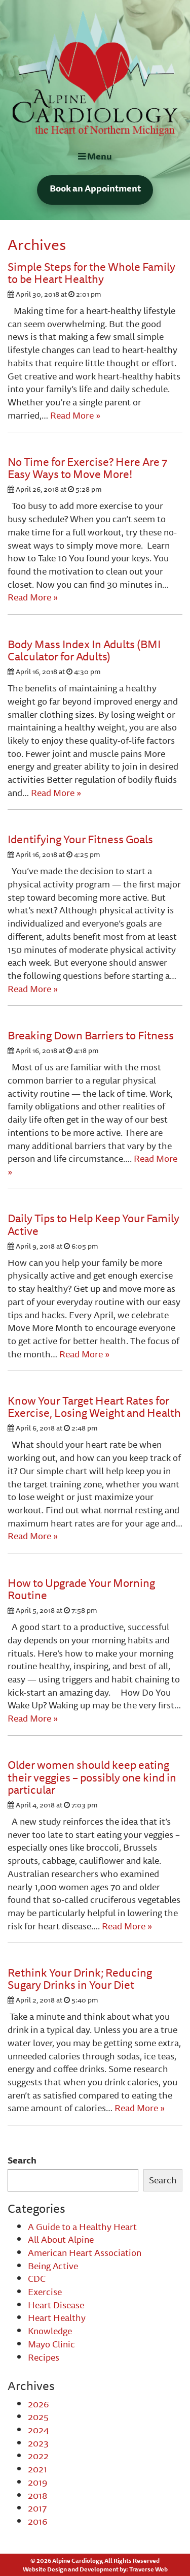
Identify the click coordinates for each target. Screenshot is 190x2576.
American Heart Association (84, 2252)
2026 (38, 2404)
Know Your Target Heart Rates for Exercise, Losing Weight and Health (94, 1406)
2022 (38, 2455)
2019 (37, 2482)
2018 (37, 2495)
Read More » (75, 415)
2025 (38, 2416)
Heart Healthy (57, 2317)
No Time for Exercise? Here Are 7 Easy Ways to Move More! (87, 468)
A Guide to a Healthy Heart (82, 2226)
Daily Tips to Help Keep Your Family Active (93, 1224)
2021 (37, 2469)
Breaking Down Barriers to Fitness (91, 1035)
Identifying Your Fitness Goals (80, 839)
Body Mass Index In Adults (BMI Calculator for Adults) (84, 650)
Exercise (45, 2291)
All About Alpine (61, 2239)
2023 (38, 2443)
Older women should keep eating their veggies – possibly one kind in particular (92, 1777)
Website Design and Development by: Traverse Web (95, 2569)
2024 (38, 2430)
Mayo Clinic (51, 2344)
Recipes (43, 2357)
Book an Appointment (95, 188)
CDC (37, 2278)
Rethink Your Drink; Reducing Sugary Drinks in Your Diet (80, 1978)
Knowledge (50, 2331)
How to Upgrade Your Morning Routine (81, 1589)
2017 (37, 2508)
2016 (38, 2521)
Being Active (53, 2266)
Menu (95, 156)
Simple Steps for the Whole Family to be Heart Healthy (91, 273)
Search (22, 2160)
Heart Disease (56, 2305)
